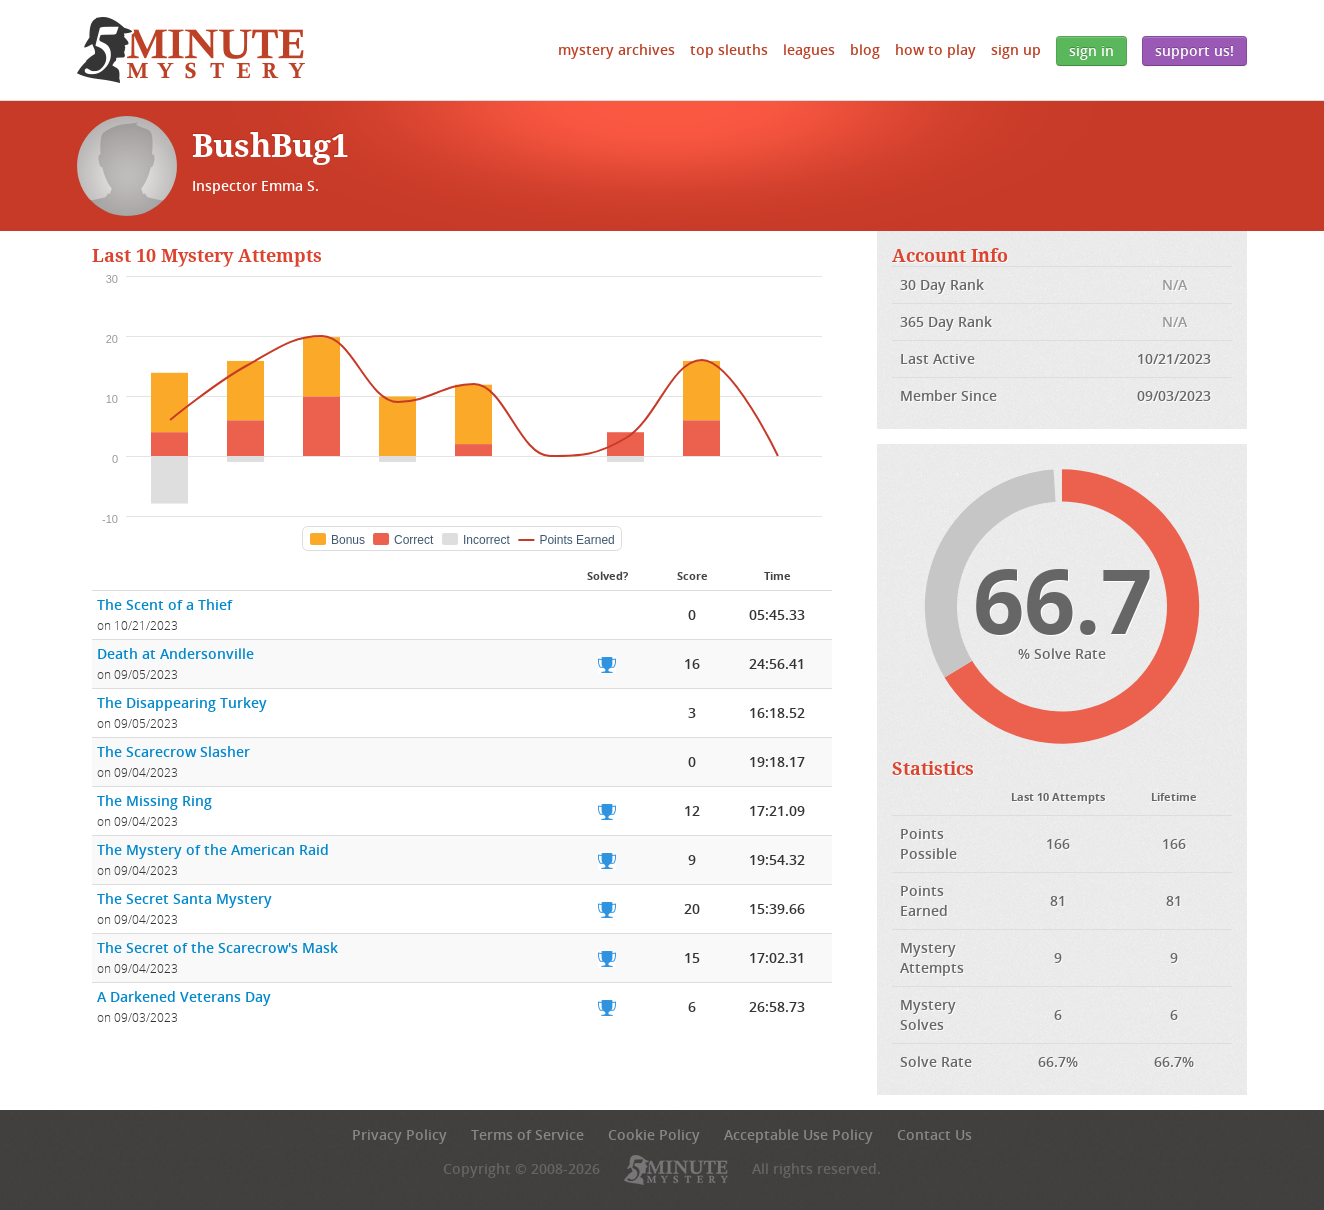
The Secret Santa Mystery (184, 898)
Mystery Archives (616, 49)
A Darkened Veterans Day (184, 996)
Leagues (809, 49)
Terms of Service (527, 1134)
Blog (865, 49)
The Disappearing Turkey (182, 702)
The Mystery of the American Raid (213, 849)
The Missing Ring (154, 800)
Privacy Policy (399, 1134)
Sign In (1091, 50)
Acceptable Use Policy (798, 1134)
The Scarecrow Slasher (173, 751)
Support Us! (1194, 50)
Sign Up (1016, 49)
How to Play (935, 49)
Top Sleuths (729, 49)
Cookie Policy (654, 1134)
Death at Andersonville (175, 653)
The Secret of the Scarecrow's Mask (217, 947)
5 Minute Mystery (191, 50)
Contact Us (934, 1134)
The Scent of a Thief (164, 604)
